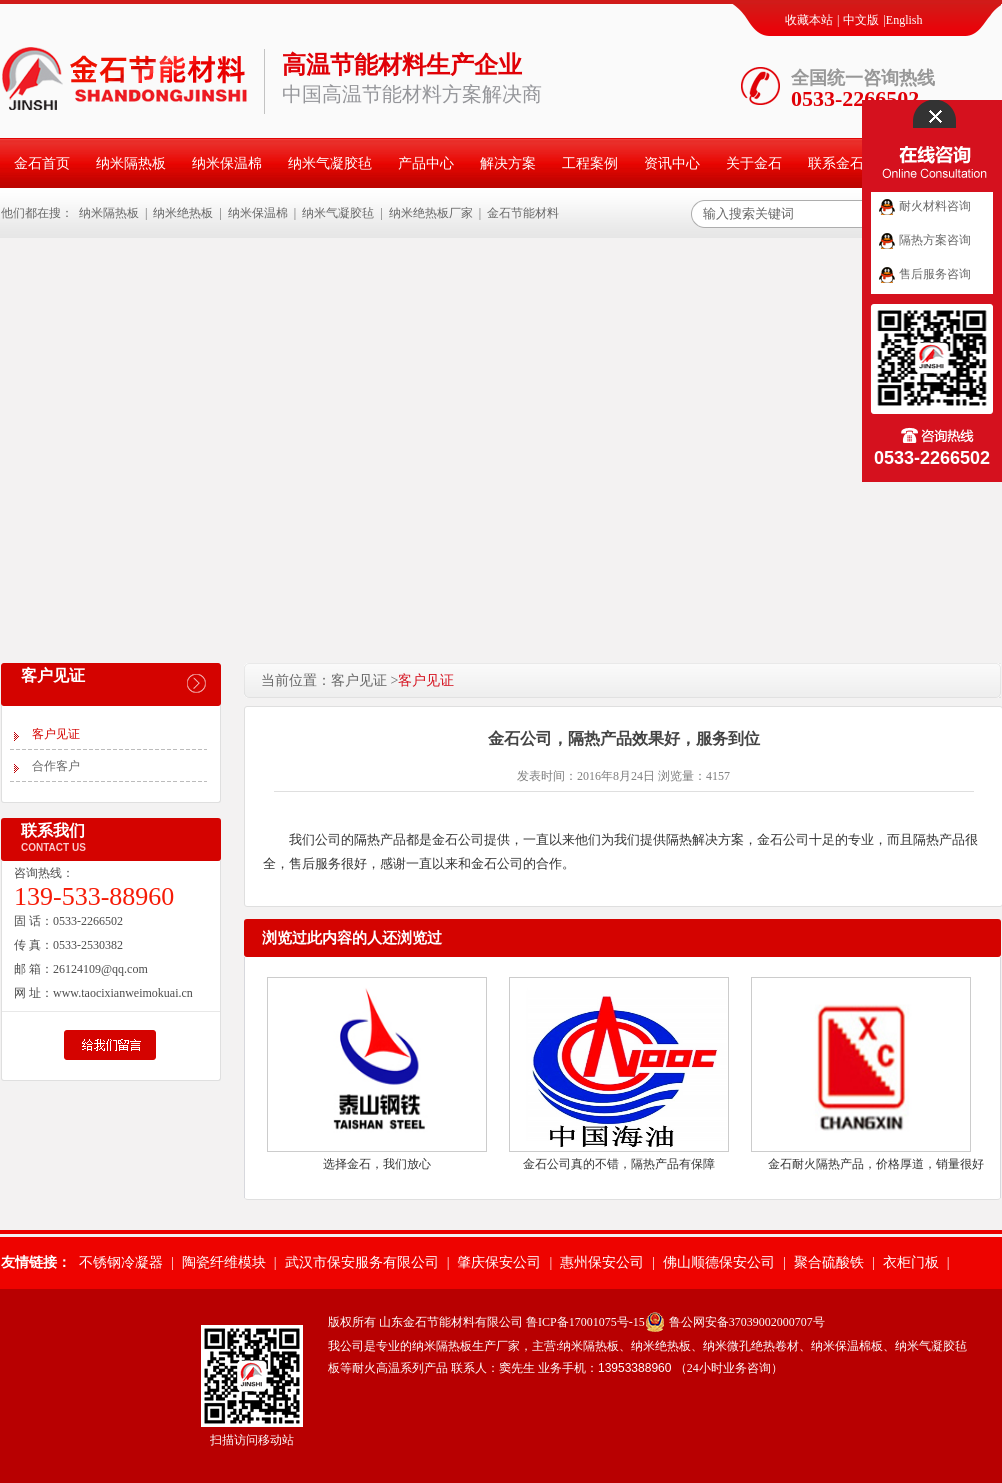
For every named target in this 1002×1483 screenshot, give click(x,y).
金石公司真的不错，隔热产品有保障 (619, 1164)
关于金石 (754, 163)
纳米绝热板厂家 (431, 213)
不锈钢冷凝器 (121, 1262)
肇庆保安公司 (499, 1262)
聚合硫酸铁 (829, 1262)
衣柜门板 (911, 1262)
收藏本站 (809, 20)
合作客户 (56, 766)
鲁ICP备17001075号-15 (585, 1322)
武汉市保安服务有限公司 (362, 1262)
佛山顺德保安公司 (719, 1262)
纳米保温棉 (227, 163)
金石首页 (42, 163)
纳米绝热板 (183, 213)
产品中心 (426, 163)
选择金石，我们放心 (377, 1164)
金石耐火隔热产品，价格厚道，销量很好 (876, 1164)
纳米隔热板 (131, 163)
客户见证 (56, 734)
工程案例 (590, 163)
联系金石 (836, 163)
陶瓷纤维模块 (224, 1262)
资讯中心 (672, 163)
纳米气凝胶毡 (330, 163)
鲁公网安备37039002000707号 (747, 1322)
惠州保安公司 (602, 1262)
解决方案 (508, 163)
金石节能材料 (523, 213)
